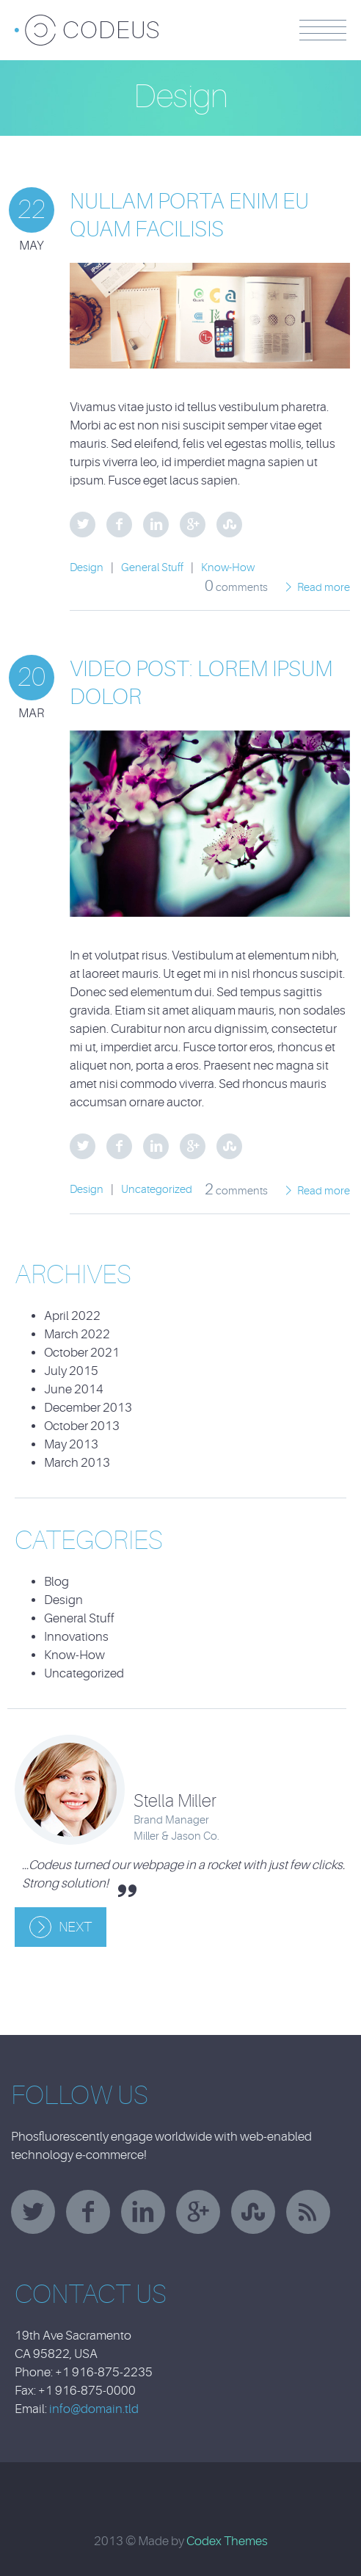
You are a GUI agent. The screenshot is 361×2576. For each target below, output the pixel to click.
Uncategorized (156, 1189)
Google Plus (192, 524)
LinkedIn (156, 524)
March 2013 (77, 1463)
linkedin (143, 2212)
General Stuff (152, 568)
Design (86, 568)
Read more (323, 587)
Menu (322, 30)
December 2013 (88, 1408)
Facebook (119, 524)
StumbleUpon (229, 524)
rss (308, 2212)
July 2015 (71, 1371)
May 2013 (71, 1444)
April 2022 (72, 1316)
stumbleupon (253, 2212)
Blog (56, 1582)
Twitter (82, 524)
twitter (33, 2212)
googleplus (198, 2212)
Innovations (76, 1637)
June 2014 (73, 1389)
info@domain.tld (94, 2409)
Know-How (228, 568)
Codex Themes (227, 2541)
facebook (88, 2212)
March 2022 (77, 1334)
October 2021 (82, 1353)
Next (75, 1927)
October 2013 (82, 1426)
